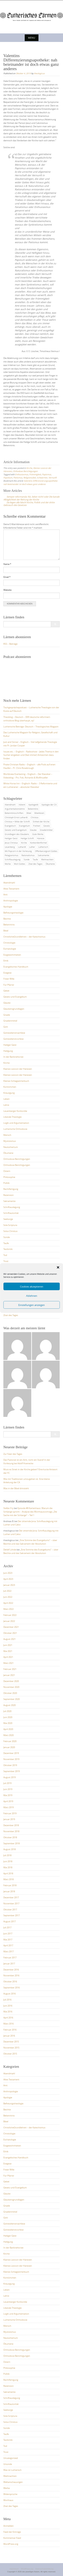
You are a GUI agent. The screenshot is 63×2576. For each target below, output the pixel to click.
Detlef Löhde (9, 1549)
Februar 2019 (9, 1813)
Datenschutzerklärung (44, 2569)
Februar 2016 (9, 2029)
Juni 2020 (7, 1717)
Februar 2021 (9, 1669)
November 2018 (11, 1831)
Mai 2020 (7, 1723)
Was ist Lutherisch (12, 2469)
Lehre (6, 1104)
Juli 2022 (7, 1590)
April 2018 (8, 1873)
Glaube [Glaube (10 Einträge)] (33, 830)
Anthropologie (10, 900)
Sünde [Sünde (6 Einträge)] (27, 859)
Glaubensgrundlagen (13, 1008)
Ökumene (8, 1152)
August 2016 (9, 1993)
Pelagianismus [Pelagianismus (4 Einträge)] (11, 855)
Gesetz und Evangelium (15, 996)
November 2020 (11, 1687)
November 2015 (11, 2047)
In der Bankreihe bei (13, 1056)
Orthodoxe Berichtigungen (25, 471)
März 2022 (8, 1609)
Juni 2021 (7, 1645)
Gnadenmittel (10, 1020)
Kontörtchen (9, 1086)
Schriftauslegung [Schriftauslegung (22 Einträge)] (12, 859)
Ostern (6, 1171)
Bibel (5, 930)
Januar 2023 (9, 1585)
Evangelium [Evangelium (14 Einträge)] (24, 825)
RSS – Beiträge (10, 643)
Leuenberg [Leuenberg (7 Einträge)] (10, 847)
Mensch (7, 1134)
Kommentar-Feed (12, 2537)
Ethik (5, 960)
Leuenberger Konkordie (15, 1110)
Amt (5, 894)
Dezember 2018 (11, 1825)
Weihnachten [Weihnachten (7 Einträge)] (47, 859)
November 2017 (11, 1903)
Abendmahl (9, 882)
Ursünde (7, 2464)
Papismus (46, 474)
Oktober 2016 (10, 1981)
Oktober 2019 (10, 1765)
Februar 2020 (9, 1741)
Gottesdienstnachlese (14, 1032)
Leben (6, 1098)
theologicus (39, 73)
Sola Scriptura (10, 1225)
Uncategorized (10, 2458)
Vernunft (53, 477)
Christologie (9, 942)
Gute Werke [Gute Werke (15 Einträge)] (37, 834)
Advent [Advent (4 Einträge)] (22, 804)
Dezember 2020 (11, 1681)
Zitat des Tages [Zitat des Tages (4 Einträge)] (35, 863)
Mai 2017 (7, 1939)
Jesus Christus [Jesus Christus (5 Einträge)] (11, 842)
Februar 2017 (9, 1957)
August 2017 (9, 1921)
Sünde (6, 1237)
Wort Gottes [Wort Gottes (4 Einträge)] (19, 863)
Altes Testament (11, 888)
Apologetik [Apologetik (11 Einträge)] (33, 804)
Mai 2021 (7, 1651)
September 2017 (11, 1915)
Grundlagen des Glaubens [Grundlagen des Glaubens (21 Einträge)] (17, 834)
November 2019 (11, 1759)
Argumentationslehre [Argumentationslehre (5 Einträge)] (15, 808)
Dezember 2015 (11, 2041)
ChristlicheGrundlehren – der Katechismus (24, 936)
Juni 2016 (7, 2005)
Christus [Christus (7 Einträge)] (34, 817)
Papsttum (7, 477)
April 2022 (8, 1602)
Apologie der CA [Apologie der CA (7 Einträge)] (49, 804)
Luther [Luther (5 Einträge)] (32, 847)
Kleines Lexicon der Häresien (17, 1074)
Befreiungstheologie (13, 912)
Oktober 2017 (10, 1909)
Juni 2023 (7, 1572)
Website (7, 589)
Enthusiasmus (21, 474)
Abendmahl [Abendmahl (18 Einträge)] (10, 804)
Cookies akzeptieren (31, 1286)
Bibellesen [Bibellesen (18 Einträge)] (39, 813)
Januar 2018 (9, 1891)
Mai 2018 (7, 1867)
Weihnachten (10, 2476)
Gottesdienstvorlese (13, 1038)
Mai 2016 (7, 2011)
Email (6, 577)
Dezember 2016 (11, 1969)
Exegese (7, 972)
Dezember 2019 (11, 1753)
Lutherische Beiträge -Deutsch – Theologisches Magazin (30, 726)
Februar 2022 (9, 1615)
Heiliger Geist (9, 1044)
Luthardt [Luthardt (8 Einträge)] (22, 847)
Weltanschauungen (13, 2482)
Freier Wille (8, 978)
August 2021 (9, 1639)
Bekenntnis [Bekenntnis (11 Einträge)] (33, 808)
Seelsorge (8, 1219)
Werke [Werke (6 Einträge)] (8, 863)
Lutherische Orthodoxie (15, 1128)
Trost (5, 1261)
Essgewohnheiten (12, 954)
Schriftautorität (11, 1213)
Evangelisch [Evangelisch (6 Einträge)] (10, 825)
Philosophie (9, 1177)
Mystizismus (9, 1141)
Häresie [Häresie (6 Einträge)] (40, 838)
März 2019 (8, 1807)
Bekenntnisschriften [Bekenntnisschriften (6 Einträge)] (14, 813)
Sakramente (9, 1201)
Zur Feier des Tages (12, 1453)
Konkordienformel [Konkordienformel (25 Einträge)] (38, 842)
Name (7, 564)
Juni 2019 (7, 1789)
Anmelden (8, 2525)
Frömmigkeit (35, 474)
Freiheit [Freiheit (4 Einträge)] (36, 825)
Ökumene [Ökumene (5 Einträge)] (50, 863)
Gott (5, 1026)
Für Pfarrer (8, 984)
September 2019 (11, 1771)
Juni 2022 (7, 1596)
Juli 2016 (7, 1999)
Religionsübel (29, 477)
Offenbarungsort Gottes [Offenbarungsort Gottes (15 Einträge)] (46, 851)
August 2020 (9, 1705)
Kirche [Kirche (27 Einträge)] (24, 842)
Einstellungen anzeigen (31, 1305)
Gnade (6, 1014)
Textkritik (8, 1249)
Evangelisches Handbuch (15, 966)
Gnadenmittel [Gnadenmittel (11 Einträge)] (46, 830)
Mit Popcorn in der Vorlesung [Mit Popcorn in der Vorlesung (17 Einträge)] (18, 851)
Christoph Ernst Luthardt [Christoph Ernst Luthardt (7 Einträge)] (16, 817)
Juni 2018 (7, 1861)
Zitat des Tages (10, 1315)
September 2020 (11, 1699)
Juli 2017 (7, 1927)
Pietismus (17, 477)
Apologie (7, 906)
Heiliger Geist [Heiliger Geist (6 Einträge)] (11, 838)
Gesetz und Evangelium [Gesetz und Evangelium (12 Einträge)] (16, 830)
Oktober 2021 (10, 1632)
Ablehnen (31, 1295)
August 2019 (9, 1777)
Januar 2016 (9, 2035)
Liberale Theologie (12, 1116)
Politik (6, 1182)
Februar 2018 (9, 1885)
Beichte (7, 918)
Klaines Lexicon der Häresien (17, 1068)
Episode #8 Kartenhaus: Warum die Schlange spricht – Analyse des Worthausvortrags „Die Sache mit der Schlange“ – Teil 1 (30, 1512)
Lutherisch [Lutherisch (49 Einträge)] (43, 847)
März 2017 (8, 1951)
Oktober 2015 (10, 2053)
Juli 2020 (7, 1711)
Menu (31, 37)
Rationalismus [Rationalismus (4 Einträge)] (28, 855)
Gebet (6, 990)
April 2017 (8, 1945)
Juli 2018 (7, 1855)
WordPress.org (10, 2543)
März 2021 (8, 1663)
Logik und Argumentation (16, 1122)
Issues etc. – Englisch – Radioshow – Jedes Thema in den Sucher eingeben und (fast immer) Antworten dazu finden (31, 755)
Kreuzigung (9, 1092)
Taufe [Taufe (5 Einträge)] (35, 859)
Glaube (6, 1002)
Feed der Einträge (12, 2531)
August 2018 (9, 1849)
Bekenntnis (9, 924)
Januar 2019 (9, 1819)
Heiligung (8, 1050)
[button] (58, 1267)
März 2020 (8, 1735)
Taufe (6, 1243)
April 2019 (8, 1801)
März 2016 (8, 2023)
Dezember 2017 (11, 1897)
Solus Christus (10, 1231)
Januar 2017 (9, 1963)
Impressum (14, 2569)
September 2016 (11, 1987)
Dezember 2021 (11, 1626)
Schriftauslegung (11, 1207)
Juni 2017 (7, 1933)
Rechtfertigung (10, 1189)
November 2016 (11, 1975)
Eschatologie (9, 948)
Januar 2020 (9, 1747)
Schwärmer (42, 477)
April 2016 (8, 2017)
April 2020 (8, 1729)
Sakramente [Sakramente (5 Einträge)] (43, 855)
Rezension (8, 1195)
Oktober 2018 (10, 1837)
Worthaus (8, 2500)
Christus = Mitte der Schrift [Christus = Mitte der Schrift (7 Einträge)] (17, 821)
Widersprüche (10, 2494)
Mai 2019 (7, 1795)
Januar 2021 (9, 1675)
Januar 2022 (9, 1621)
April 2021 (8, 1656)
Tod (5, 1255)
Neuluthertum (10, 1147)
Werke (6, 2488)
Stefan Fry (8, 1508)
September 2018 (11, 1843)
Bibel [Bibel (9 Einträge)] (29, 813)
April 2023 (8, 1578)
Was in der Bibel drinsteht (16, 1488)
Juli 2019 (7, 1783)
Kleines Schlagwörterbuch (16, 1080)
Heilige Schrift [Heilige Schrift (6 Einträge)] (27, 838)
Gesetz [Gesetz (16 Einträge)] (46, 825)
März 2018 (8, 1879)
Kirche (29, 468)
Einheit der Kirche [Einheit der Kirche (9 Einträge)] (41, 821)
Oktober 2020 (10, 1693)
